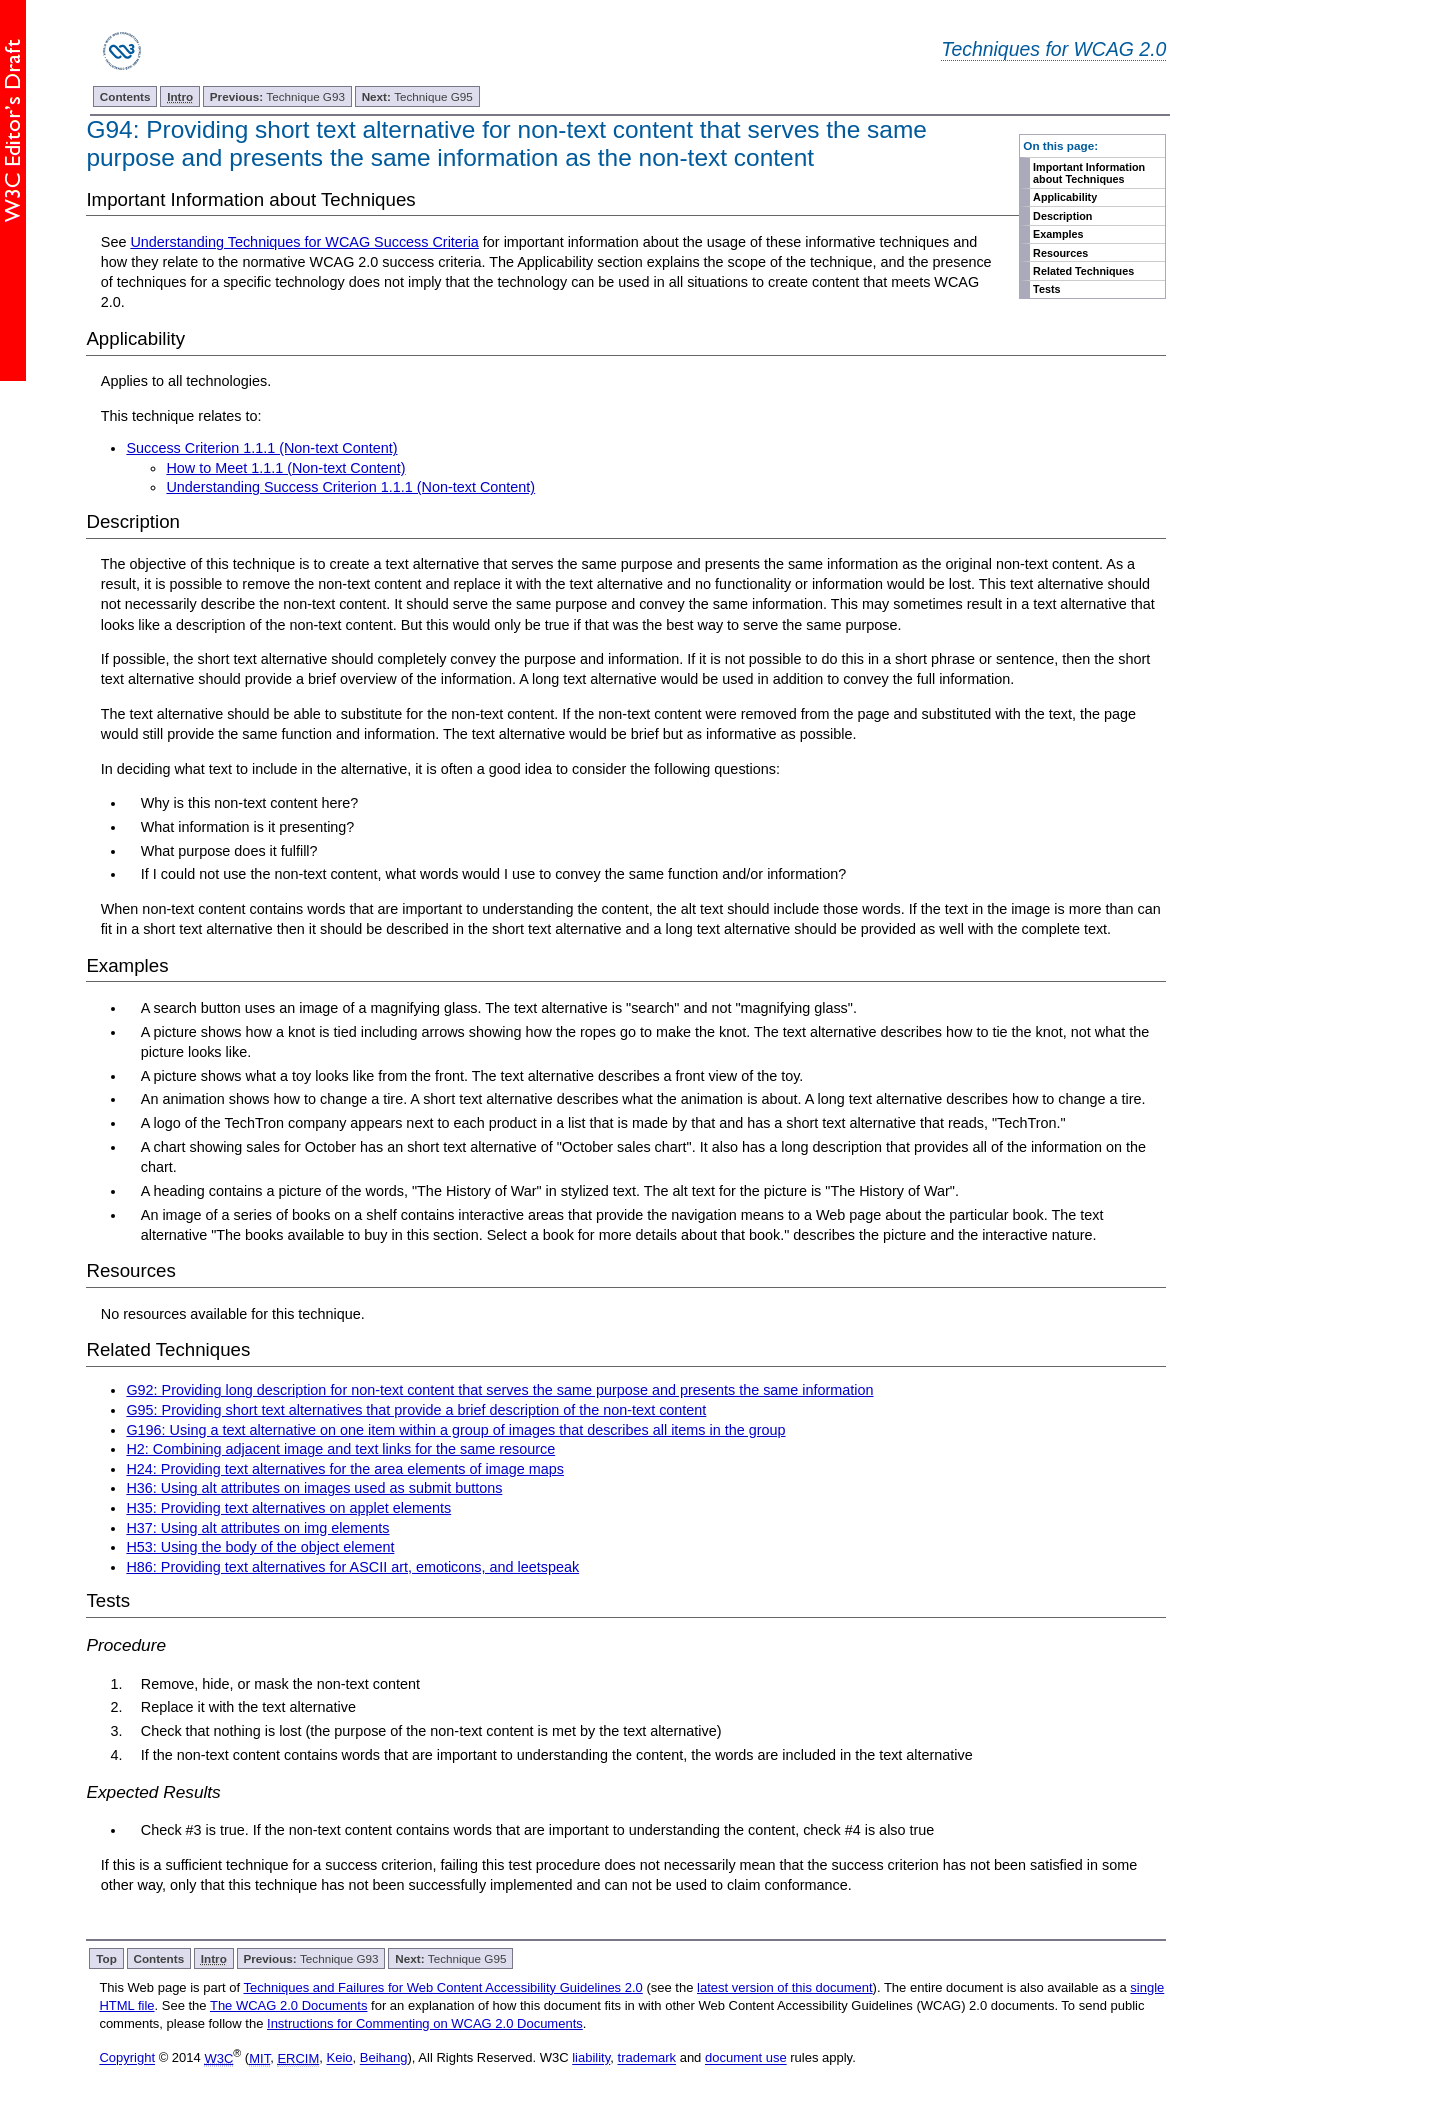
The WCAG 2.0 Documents (289, 2005)
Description (1062, 216)
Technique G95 (417, 96)
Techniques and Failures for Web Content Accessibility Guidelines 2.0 (442, 1987)
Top (106, 1958)
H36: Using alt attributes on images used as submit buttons (314, 1488)
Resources (1060, 253)
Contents (125, 96)
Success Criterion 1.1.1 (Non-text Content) (261, 448)
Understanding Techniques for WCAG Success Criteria (304, 242)
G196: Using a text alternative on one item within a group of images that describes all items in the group (455, 1430)
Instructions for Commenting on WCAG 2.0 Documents (425, 2023)
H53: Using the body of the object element (260, 1547)
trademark (647, 2058)
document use (746, 2058)
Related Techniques (1083, 271)
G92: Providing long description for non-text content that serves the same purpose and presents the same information (499, 1390)
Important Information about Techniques (1089, 173)
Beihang (384, 2058)
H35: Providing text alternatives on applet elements (288, 1508)
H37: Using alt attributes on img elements (257, 1528)
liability (591, 2058)
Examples (1058, 234)
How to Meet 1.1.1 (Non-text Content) (285, 468)
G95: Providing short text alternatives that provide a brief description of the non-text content (416, 1410)
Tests (1046, 289)
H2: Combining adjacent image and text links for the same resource (340, 1449)
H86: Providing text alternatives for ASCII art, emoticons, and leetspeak (352, 1567)
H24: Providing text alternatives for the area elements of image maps (345, 1469)
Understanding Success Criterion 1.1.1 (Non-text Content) (350, 487)
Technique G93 (277, 96)
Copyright (127, 2058)
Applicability (1065, 197)
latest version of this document (785, 1987)
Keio (340, 2058)
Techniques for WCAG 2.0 (1053, 49)
